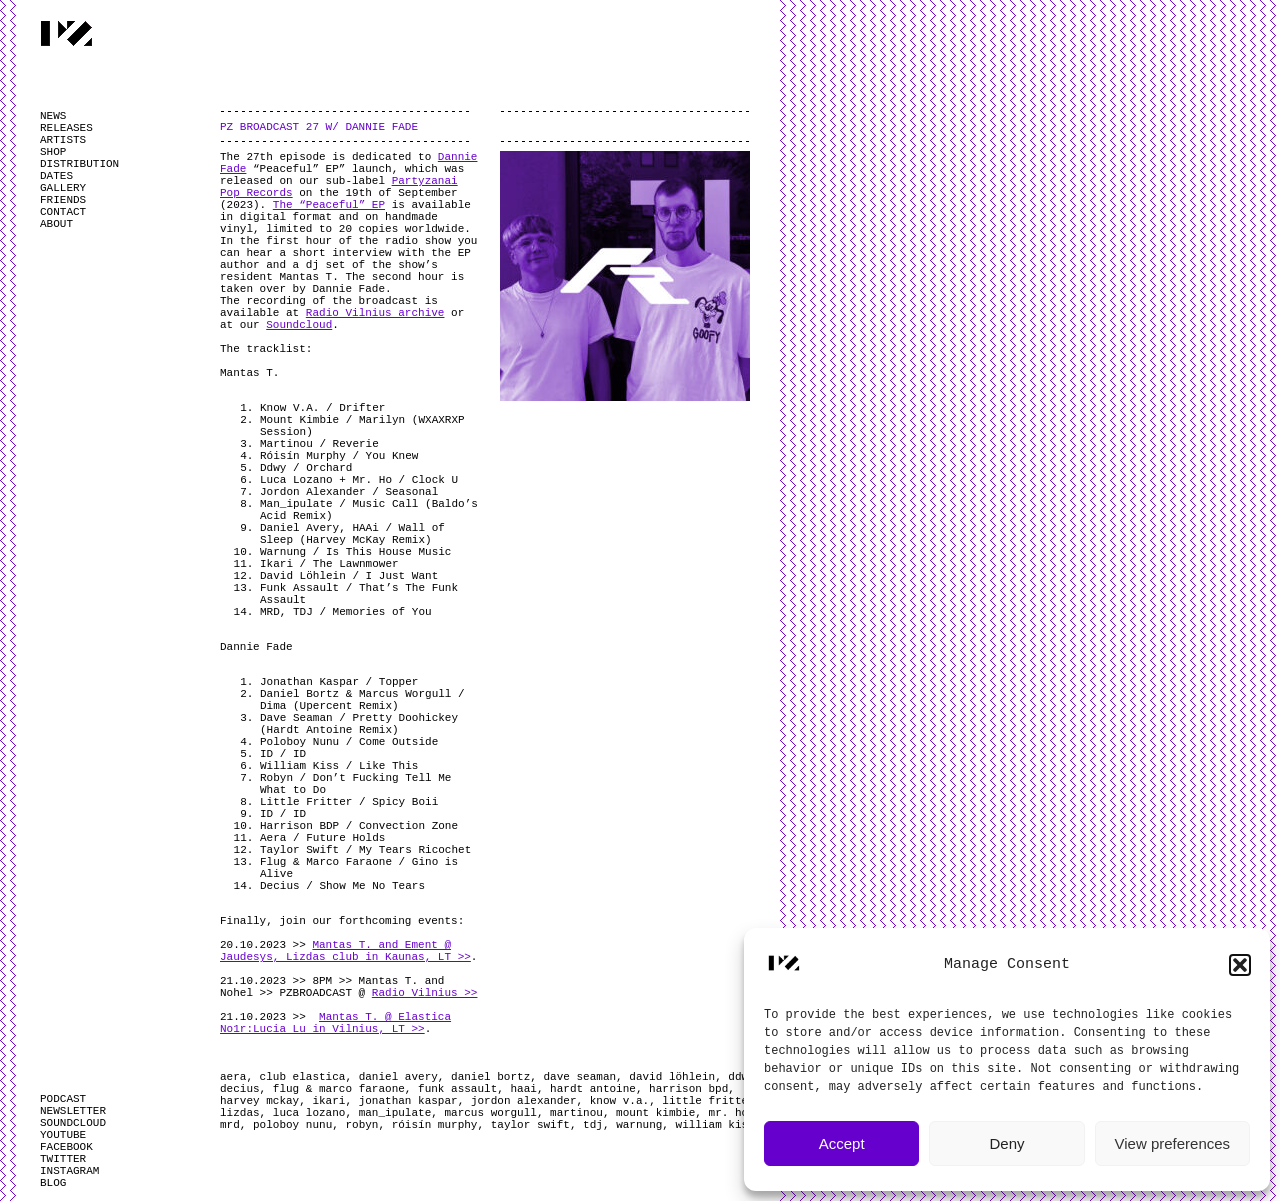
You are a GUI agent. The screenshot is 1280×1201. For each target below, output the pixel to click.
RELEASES (66, 128)
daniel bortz (490, 1077)
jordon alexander (524, 1101)
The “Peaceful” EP (329, 205)
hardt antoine (593, 1089)
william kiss (715, 1125)
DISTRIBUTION (79, 164)
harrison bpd (688, 1089)
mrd (230, 1125)
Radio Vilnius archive (375, 313)
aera (233, 1077)
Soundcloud (299, 325)
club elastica (303, 1077)
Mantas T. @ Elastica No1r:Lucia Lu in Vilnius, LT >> (335, 1023)
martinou (576, 1113)
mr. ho (729, 1113)
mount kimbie (655, 1113)
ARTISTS (63, 140)
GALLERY (63, 188)
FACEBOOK (66, 1147)
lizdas (240, 1113)
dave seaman (579, 1077)
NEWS (53, 116)
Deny (1006, 1143)
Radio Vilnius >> (425, 993)
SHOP (53, 152)
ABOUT (56, 224)
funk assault (457, 1089)
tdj (593, 1125)
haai (523, 1089)
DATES (56, 176)
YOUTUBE (63, 1135)
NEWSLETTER (73, 1111)
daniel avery (398, 1077)
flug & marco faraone (339, 1089)
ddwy (741, 1077)
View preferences (1173, 1143)
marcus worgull (490, 1113)
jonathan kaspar (408, 1101)
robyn (361, 1125)
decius (240, 1089)
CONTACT (63, 212)
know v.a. (619, 1101)
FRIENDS (63, 200)
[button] (1240, 965)
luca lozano (309, 1113)
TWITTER (63, 1159)
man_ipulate (395, 1113)
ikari (328, 1101)
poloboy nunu (292, 1125)
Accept (842, 1143)
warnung (639, 1125)
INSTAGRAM (69, 1171)
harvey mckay (259, 1101)
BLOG (53, 1183)
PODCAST (63, 1099)
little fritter (708, 1101)
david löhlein (672, 1077)
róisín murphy (435, 1125)
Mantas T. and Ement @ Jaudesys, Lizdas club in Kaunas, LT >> (345, 951)
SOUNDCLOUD (73, 1123)
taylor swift (530, 1125)
